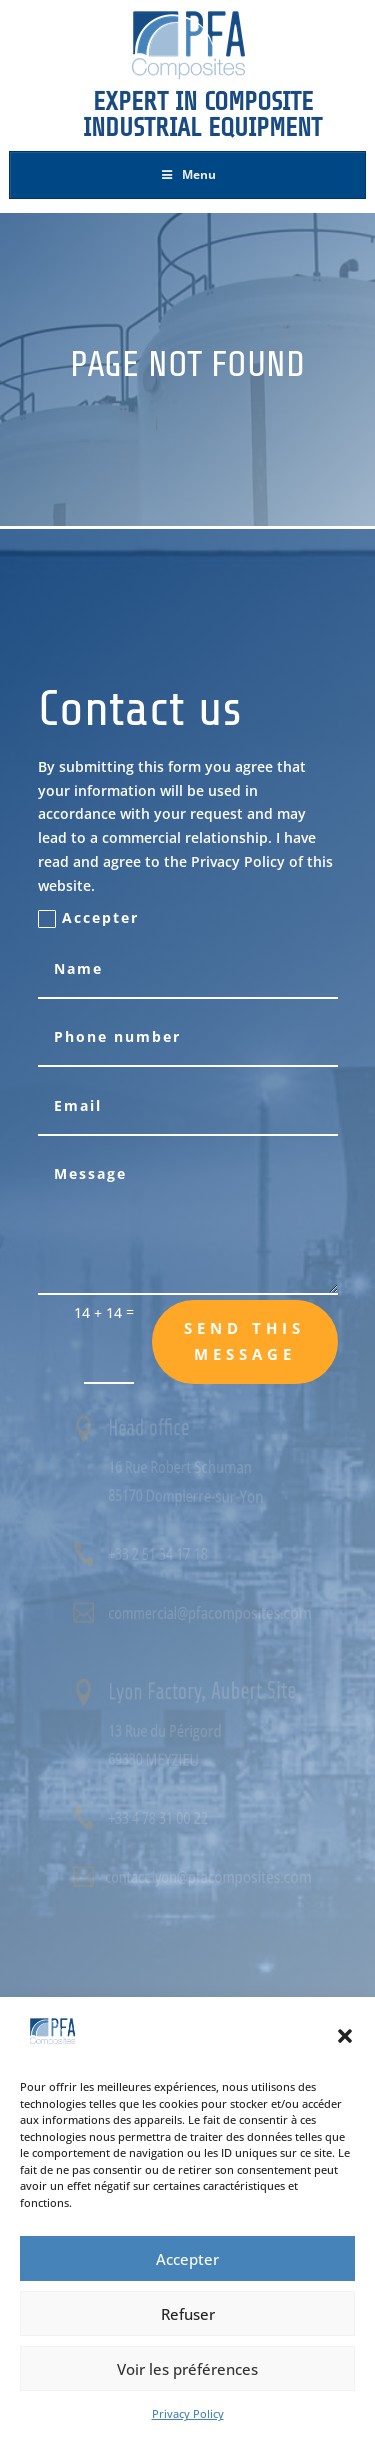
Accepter (187, 2259)
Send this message (244, 1341)
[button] (345, 2036)
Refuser (188, 2314)
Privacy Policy (188, 2413)
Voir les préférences (187, 2369)
